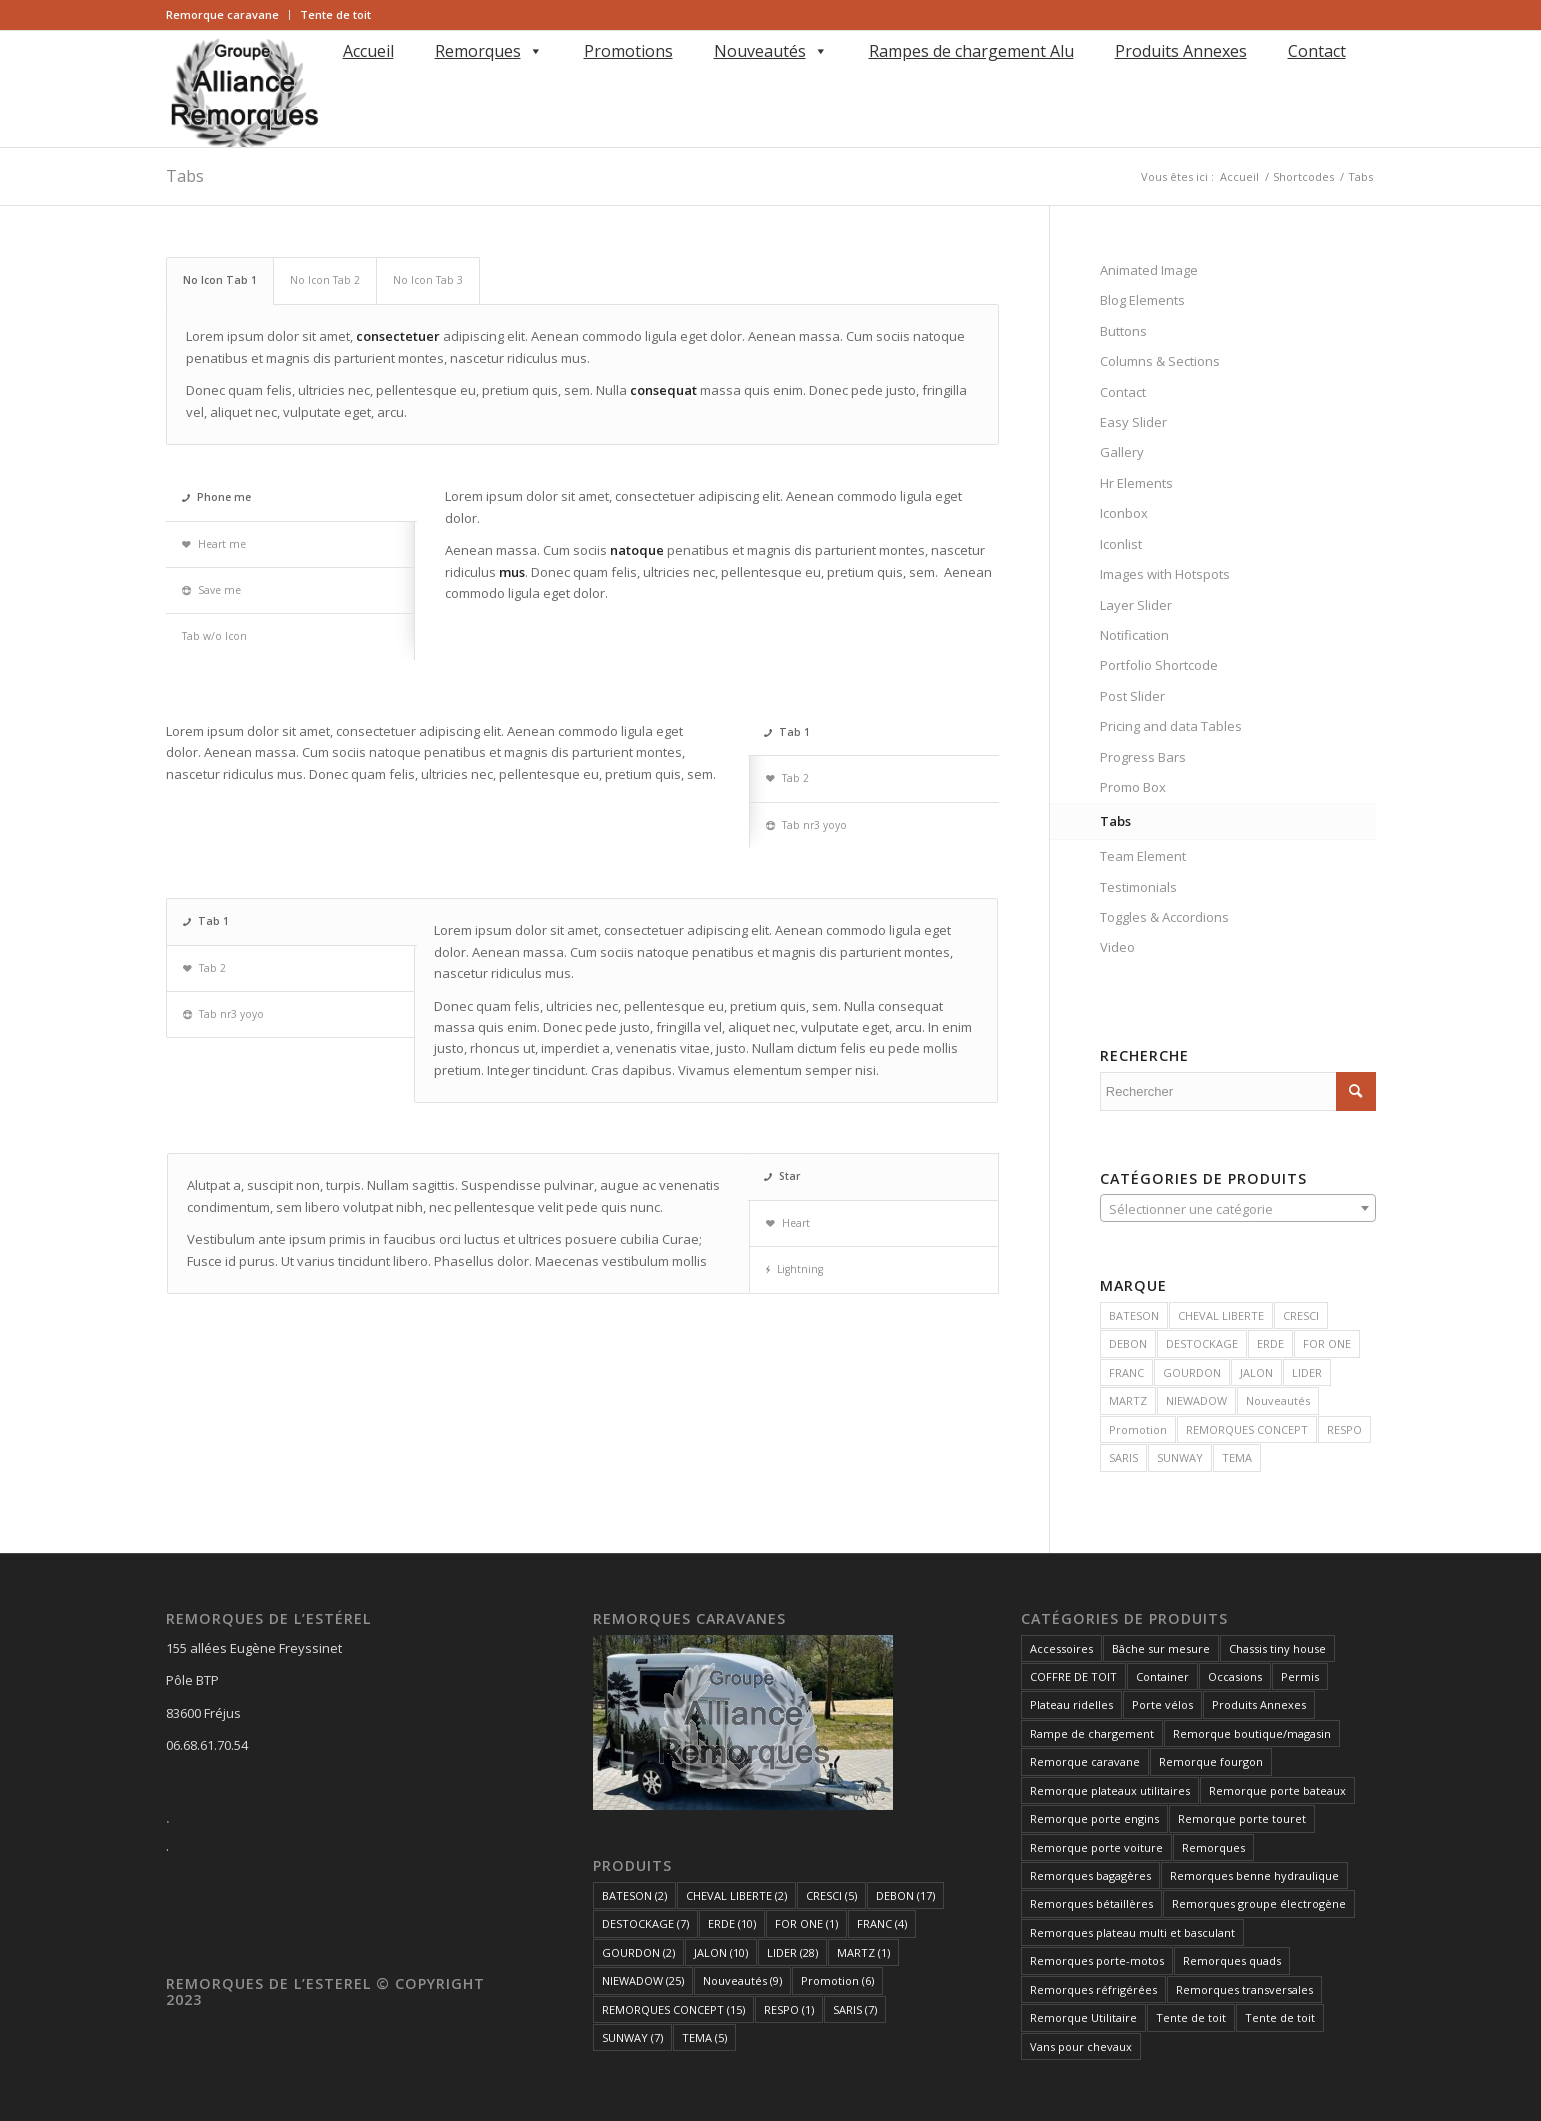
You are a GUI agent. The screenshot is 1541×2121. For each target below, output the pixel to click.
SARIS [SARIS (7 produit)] (1123, 1457)
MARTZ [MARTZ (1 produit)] (1128, 1400)
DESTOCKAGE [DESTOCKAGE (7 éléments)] (645, 1923)
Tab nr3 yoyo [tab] (806, 825)
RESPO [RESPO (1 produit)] (1344, 1429)
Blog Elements (1142, 300)
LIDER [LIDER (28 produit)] (1307, 1372)
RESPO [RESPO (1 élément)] (789, 2009)
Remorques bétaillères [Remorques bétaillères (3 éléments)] (1091, 1903)
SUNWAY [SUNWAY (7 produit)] (1180, 1457)
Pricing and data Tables (1171, 726)
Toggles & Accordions (1164, 917)
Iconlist (1121, 544)
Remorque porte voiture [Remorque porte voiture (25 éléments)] (1096, 1847)
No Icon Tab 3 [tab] (428, 280)
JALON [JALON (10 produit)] (1256, 1372)
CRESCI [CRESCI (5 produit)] (1301, 1315)
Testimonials (1138, 887)
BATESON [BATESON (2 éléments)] (634, 1895)
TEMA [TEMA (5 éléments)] (704, 2037)
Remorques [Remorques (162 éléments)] (1213, 1847)
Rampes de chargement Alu (971, 51)
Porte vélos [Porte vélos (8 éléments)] (1162, 1704)
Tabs (185, 176)
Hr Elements (1136, 483)
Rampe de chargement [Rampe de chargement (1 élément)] (1092, 1733)
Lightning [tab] (794, 1269)
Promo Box (1133, 787)
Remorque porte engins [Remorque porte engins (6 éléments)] (1094, 1818)
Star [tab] (782, 1176)
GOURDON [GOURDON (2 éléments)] (638, 1952)
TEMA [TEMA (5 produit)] (1237, 1457)
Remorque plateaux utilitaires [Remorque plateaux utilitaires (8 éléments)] (1110, 1790)
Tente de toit (335, 14)
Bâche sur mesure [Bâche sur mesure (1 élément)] (1161, 1648)
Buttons (1123, 331)
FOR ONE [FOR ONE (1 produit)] (1327, 1343)
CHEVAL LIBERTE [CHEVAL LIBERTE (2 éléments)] (736, 1895)
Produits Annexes (1181, 51)
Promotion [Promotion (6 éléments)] (837, 1980)
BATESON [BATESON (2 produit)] (1134, 1315)
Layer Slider (1136, 605)
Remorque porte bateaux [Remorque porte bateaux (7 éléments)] (1277, 1790)
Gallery (1122, 452)
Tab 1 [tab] (787, 732)
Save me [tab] (211, 590)
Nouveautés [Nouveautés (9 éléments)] (742, 1980)
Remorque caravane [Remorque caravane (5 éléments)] (1085, 1761)
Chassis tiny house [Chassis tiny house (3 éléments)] (1277, 1648)
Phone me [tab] (216, 497)
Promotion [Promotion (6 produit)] (1138, 1429)
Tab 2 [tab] (787, 778)
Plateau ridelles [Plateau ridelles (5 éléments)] (1071, 1704)
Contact (1317, 51)
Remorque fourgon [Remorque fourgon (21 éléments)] (1211, 1761)
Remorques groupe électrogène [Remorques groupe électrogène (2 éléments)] (1259, 1903)
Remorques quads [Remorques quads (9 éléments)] (1232, 1960)
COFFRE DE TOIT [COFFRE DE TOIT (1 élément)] (1073, 1676)
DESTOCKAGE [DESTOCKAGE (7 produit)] (1202, 1343)
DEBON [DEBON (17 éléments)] (905, 1895)
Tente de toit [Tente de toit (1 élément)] (1191, 2017)
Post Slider (1132, 696)
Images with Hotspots (1165, 574)
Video (1117, 947)
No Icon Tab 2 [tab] (325, 280)
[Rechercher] (339, 79)
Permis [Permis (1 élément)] (1300, 1676)
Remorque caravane (222, 14)
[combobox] (1238, 1208)
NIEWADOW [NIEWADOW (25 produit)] (1196, 1400)
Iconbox (1124, 513)
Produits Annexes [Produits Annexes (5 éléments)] (1259, 1704)
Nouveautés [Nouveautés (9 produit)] (1278, 1400)
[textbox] (1238, 1209)
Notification (1134, 635)
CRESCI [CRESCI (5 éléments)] (831, 1895)
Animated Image (1149, 270)
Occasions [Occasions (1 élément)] (1235, 1676)
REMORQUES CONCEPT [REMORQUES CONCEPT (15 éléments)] (673, 2009)
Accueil (368, 51)
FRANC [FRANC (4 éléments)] (882, 1923)
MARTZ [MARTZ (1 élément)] (863, 1952)
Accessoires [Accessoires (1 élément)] (1061, 1648)
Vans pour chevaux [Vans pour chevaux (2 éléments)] (1081, 2046)
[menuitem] (228, 15)
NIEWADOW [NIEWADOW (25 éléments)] (643, 1980)
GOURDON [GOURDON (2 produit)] (1192, 1372)
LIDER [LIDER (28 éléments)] (792, 1952)
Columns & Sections (1160, 361)
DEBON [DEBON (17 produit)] (1128, 1343)
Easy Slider (1133, 422)
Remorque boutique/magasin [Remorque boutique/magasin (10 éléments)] (1252, 1733)
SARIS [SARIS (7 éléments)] (855, 2009)
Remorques (489, 51)
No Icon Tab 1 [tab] (220, 280)
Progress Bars (1143, 757)
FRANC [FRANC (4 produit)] (1126, 1372)
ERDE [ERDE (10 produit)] (1270, 1343)
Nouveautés (771, 51)
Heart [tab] (788, 1223)
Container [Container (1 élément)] (1162, 1676)
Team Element (1143, 856)
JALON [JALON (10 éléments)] (721, 1952)
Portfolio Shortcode (1159, 665)
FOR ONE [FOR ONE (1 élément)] (806, 1923)
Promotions (628, 51)
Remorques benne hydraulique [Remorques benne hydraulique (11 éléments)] (1254, 1875)
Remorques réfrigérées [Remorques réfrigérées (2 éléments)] (1093, 1989)
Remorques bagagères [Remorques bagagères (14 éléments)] (1090, 1875)
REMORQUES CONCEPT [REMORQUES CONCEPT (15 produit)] (1247, 1429)
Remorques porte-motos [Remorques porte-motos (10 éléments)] (1097, 1960)
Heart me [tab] (214, 544)
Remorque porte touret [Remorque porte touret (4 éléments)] (1242, 1818)
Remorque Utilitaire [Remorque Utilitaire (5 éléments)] (1083, 2017)
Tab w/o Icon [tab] (214, 636)
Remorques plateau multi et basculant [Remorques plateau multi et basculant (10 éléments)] (1132, 1932)
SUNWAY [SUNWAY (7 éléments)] (632, 2037)
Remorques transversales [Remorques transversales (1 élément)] (1244, 1989)
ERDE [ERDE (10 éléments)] (732, 1923)
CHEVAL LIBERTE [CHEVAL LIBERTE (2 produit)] (1221, 1315)
